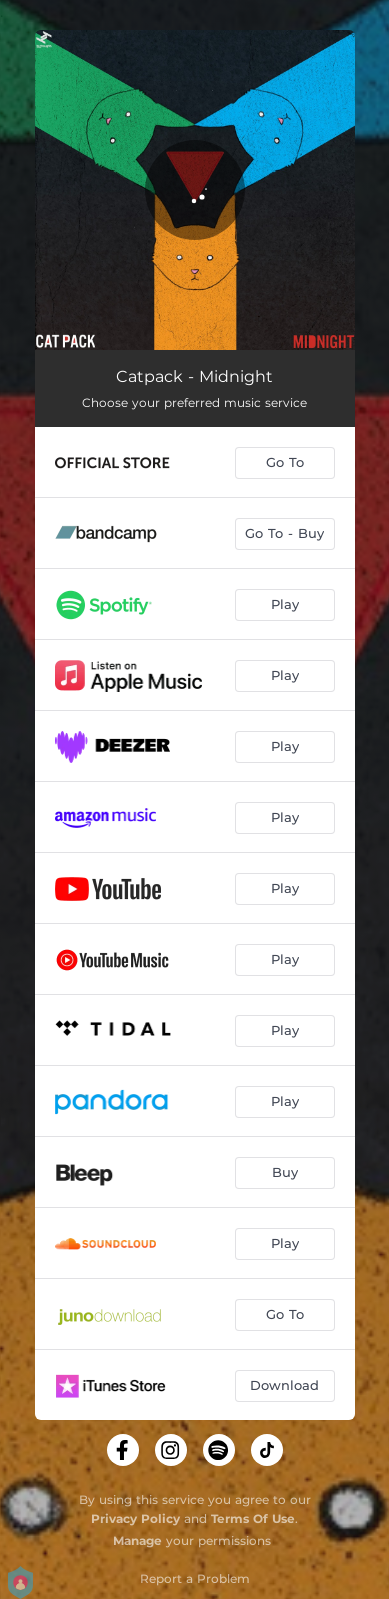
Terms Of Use (253, 1518)
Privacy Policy (135, 1518)
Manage (137, 1540)
